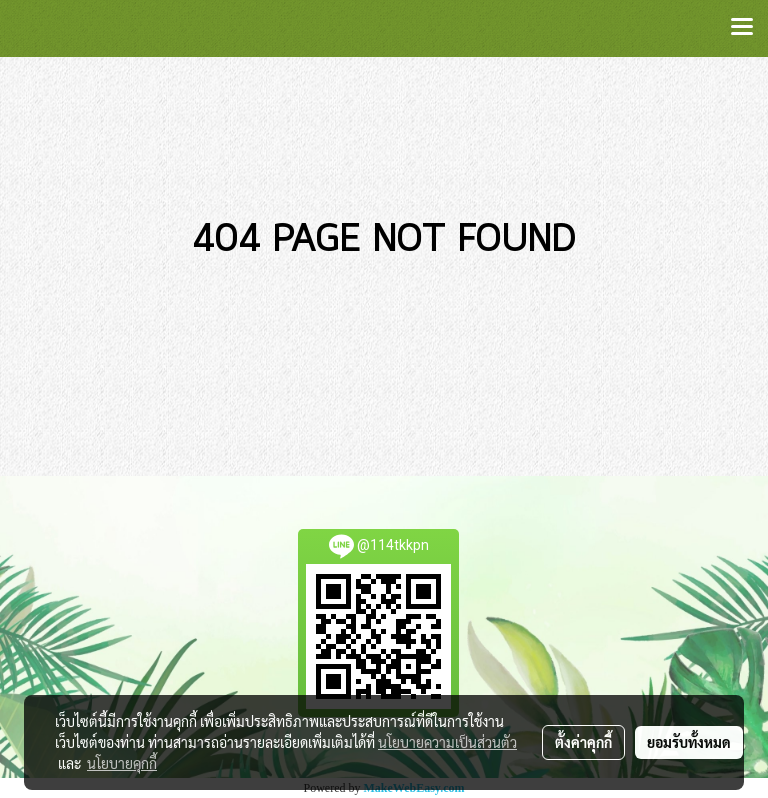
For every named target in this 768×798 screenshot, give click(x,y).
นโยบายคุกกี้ (122, 763)
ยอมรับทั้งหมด (689, 742)
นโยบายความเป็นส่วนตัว (447, 742)
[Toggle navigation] (742, 28)
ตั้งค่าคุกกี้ (583, 742)
